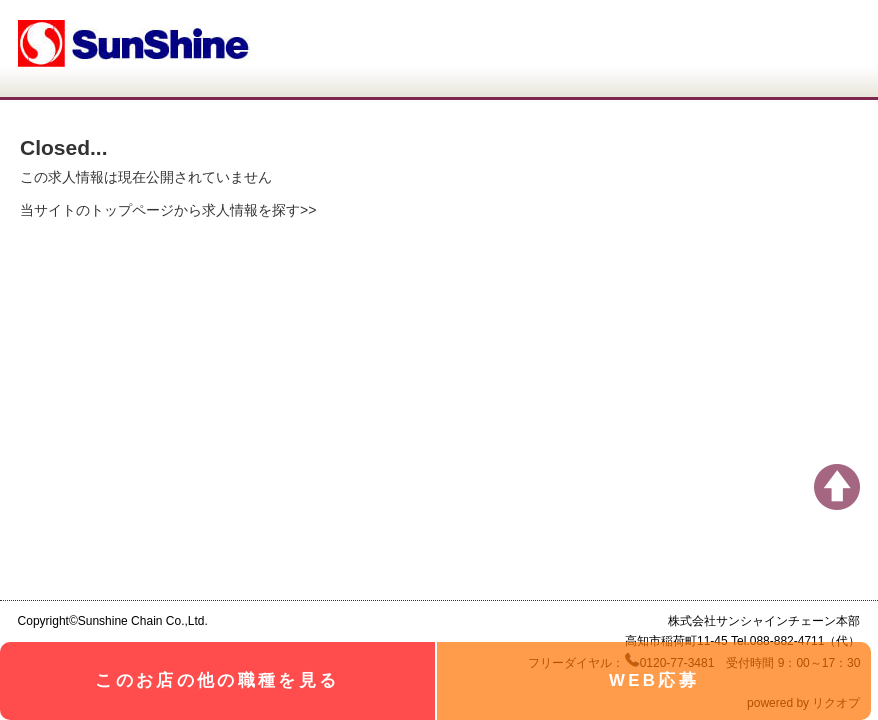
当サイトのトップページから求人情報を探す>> (168, 210)
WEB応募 (654, 680)
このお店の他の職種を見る (217, 680)
